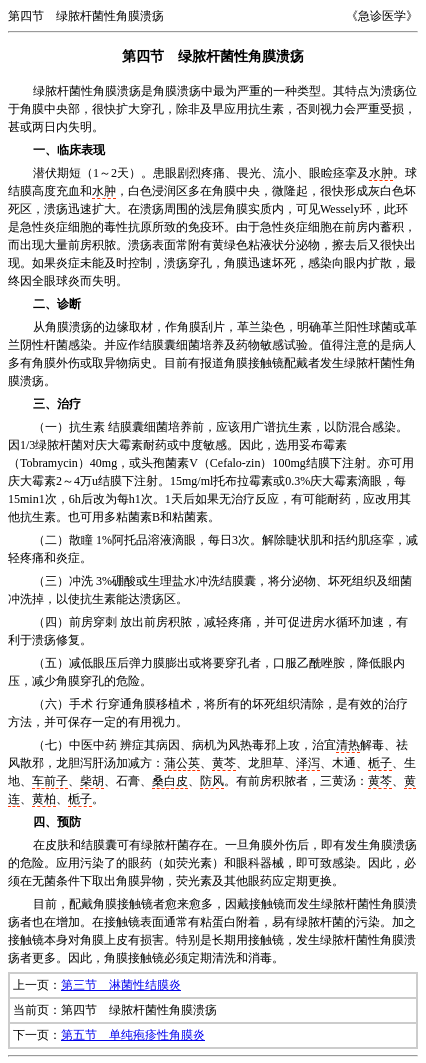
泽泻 (308, 763)
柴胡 (92, 781)
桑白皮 (170, 781)
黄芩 (224, 763)
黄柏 (44, 799)
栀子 (380, 763)
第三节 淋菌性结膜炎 (121, 985)
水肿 (381, 173)
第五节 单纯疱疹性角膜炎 (133, 1035)
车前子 (50, 781)
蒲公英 (182, 763)
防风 (212, 781)
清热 (348, 745)
